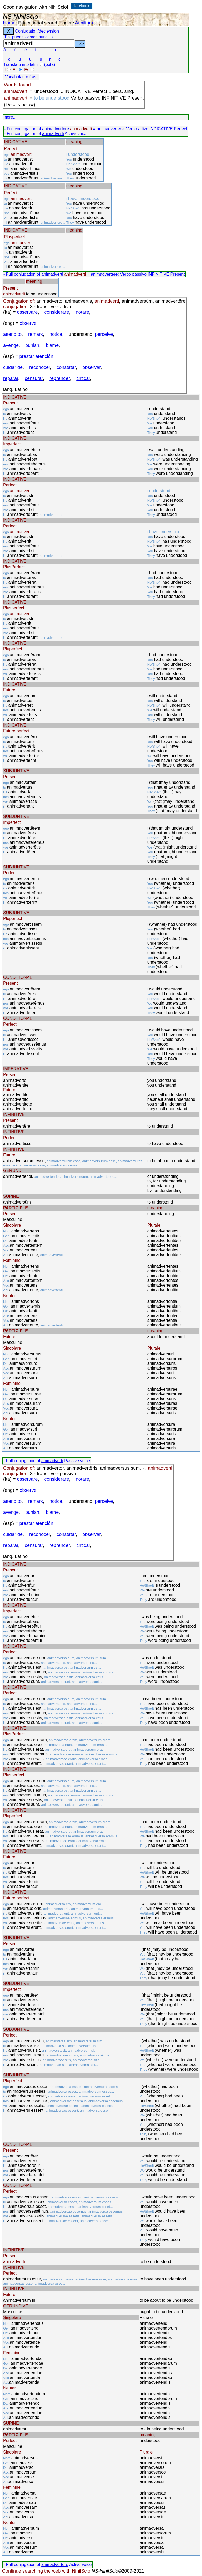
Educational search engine (46, 22)
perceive (104, 334)
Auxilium (84, 22)
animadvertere (55, 129)
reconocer (39, 367)
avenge (11, 345)
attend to (12, 334)
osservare (27, 312)
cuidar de (13, 367)
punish (32, 345)
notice (55, 334)
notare (82, 312)
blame (52, 345)
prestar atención (36, 356)
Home (9, 22)
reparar (10, 378)
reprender (59, 378)
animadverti (53, 133)
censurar (34, 378)
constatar (66, 367)
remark (35, 334)
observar (91, 367)
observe (28, 323)
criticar (83, 378)
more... (10, 117)
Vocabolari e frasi (21, 77)
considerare (56, 312)
